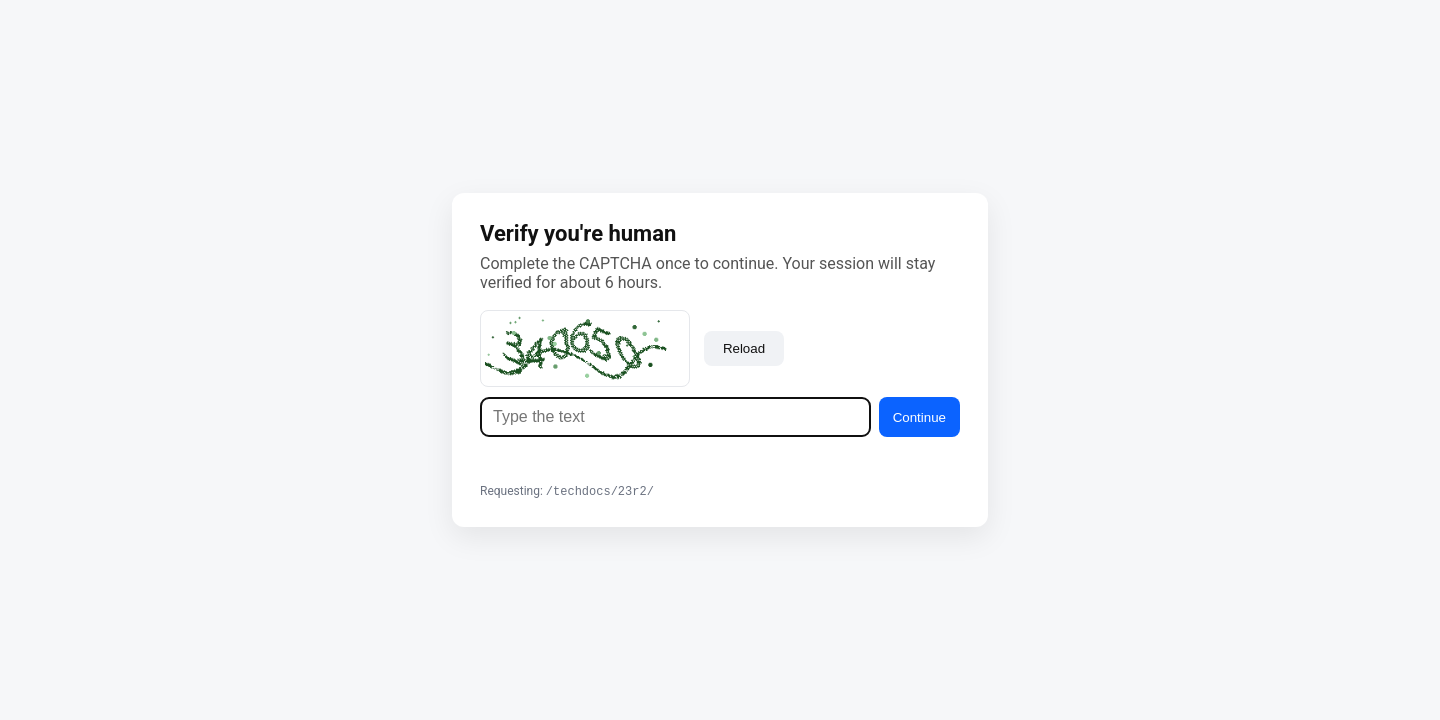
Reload (744, 347)
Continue (919, 416)
